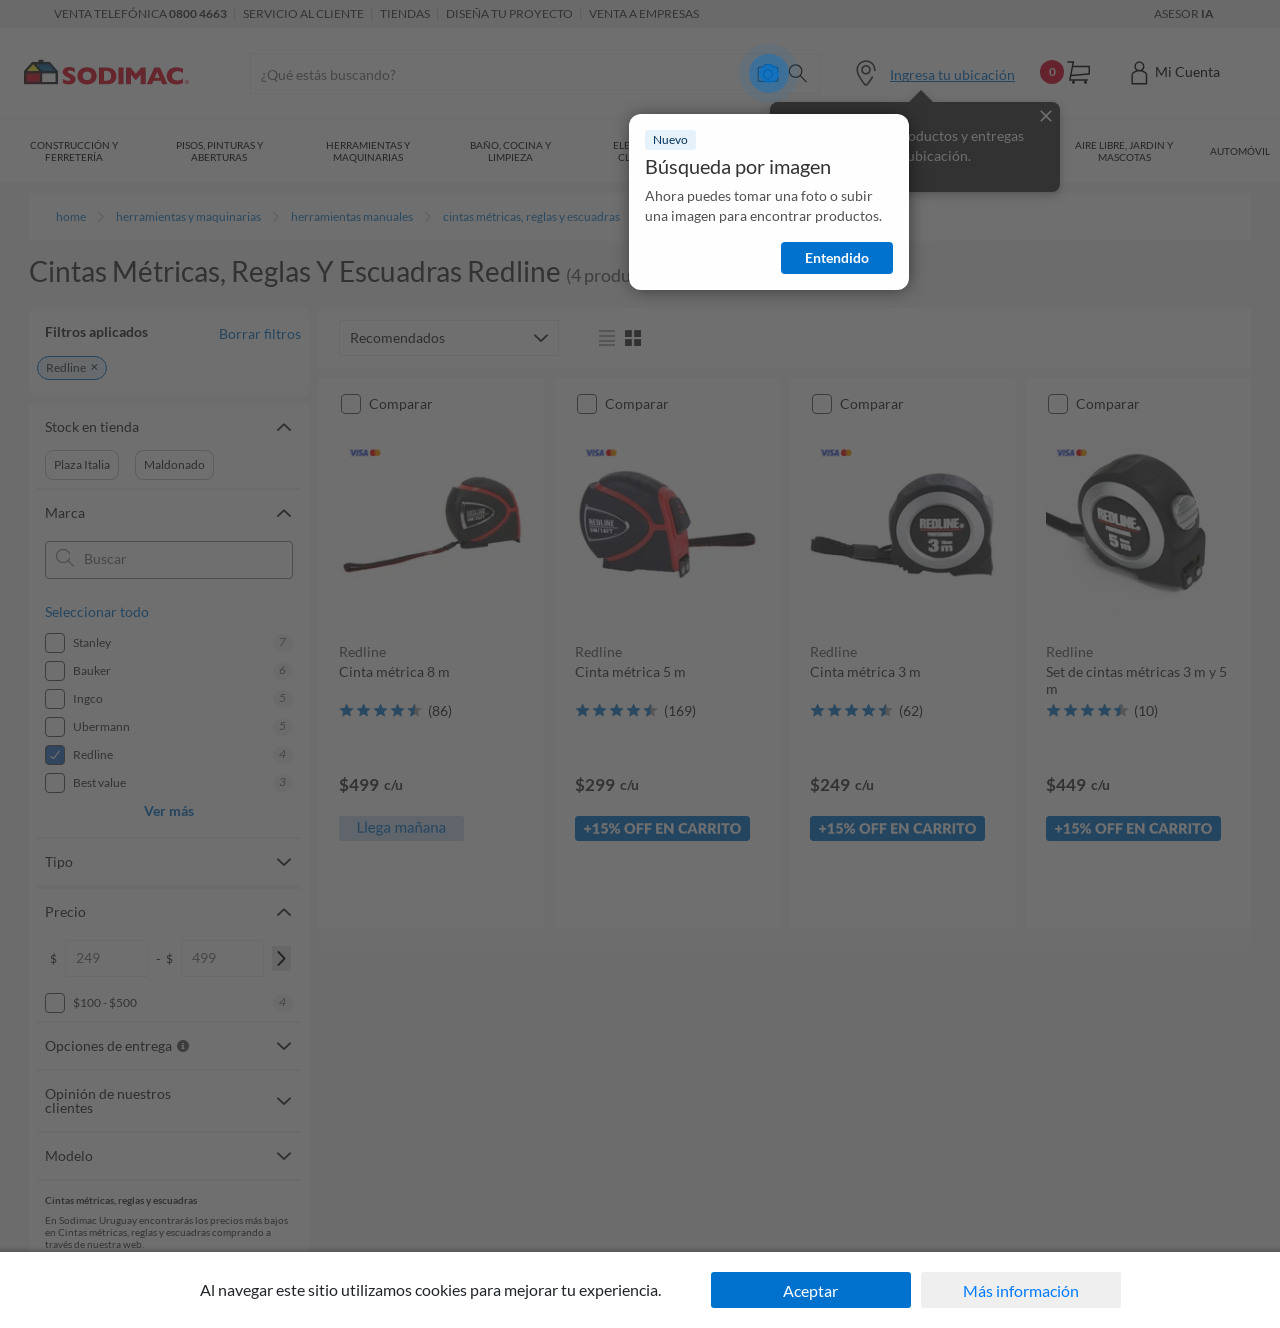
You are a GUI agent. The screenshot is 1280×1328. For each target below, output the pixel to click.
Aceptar (810, 1290)
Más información (1021, 1290)
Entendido (837, 257)
